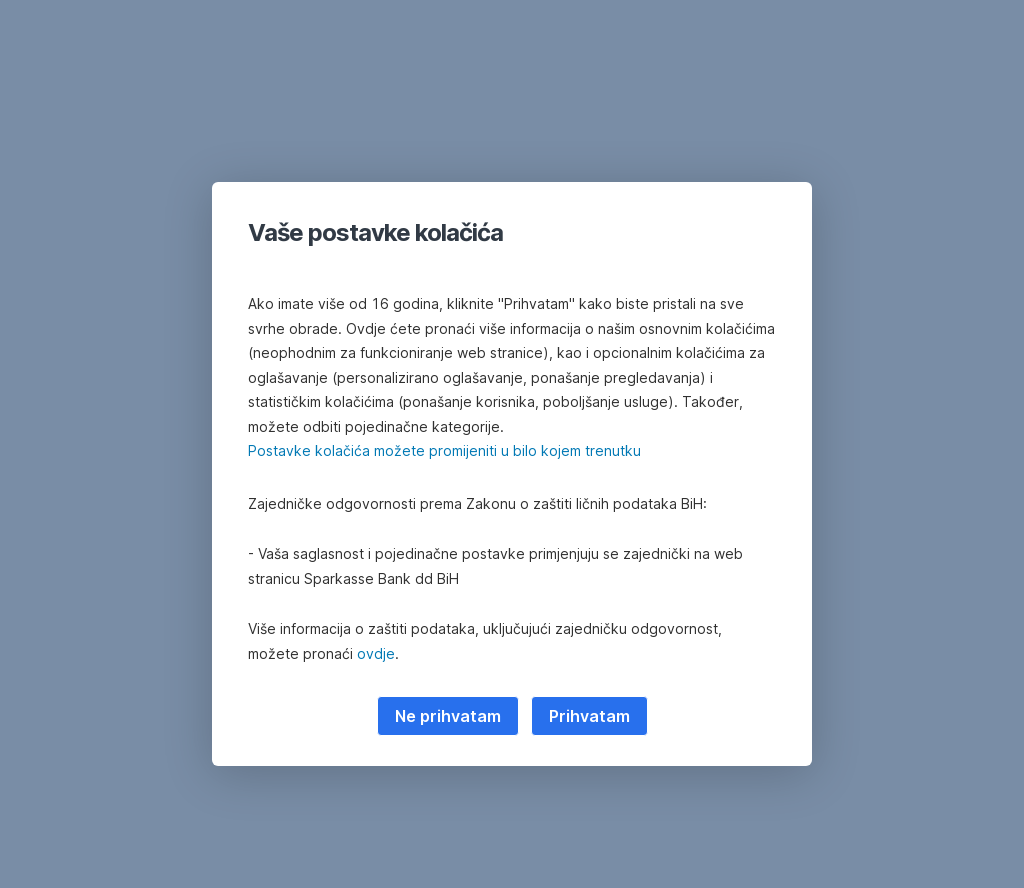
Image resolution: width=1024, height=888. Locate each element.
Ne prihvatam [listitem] (448, 716)
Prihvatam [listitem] (589, 716)
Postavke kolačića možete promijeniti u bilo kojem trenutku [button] (444, 450)
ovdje (376, 653)
